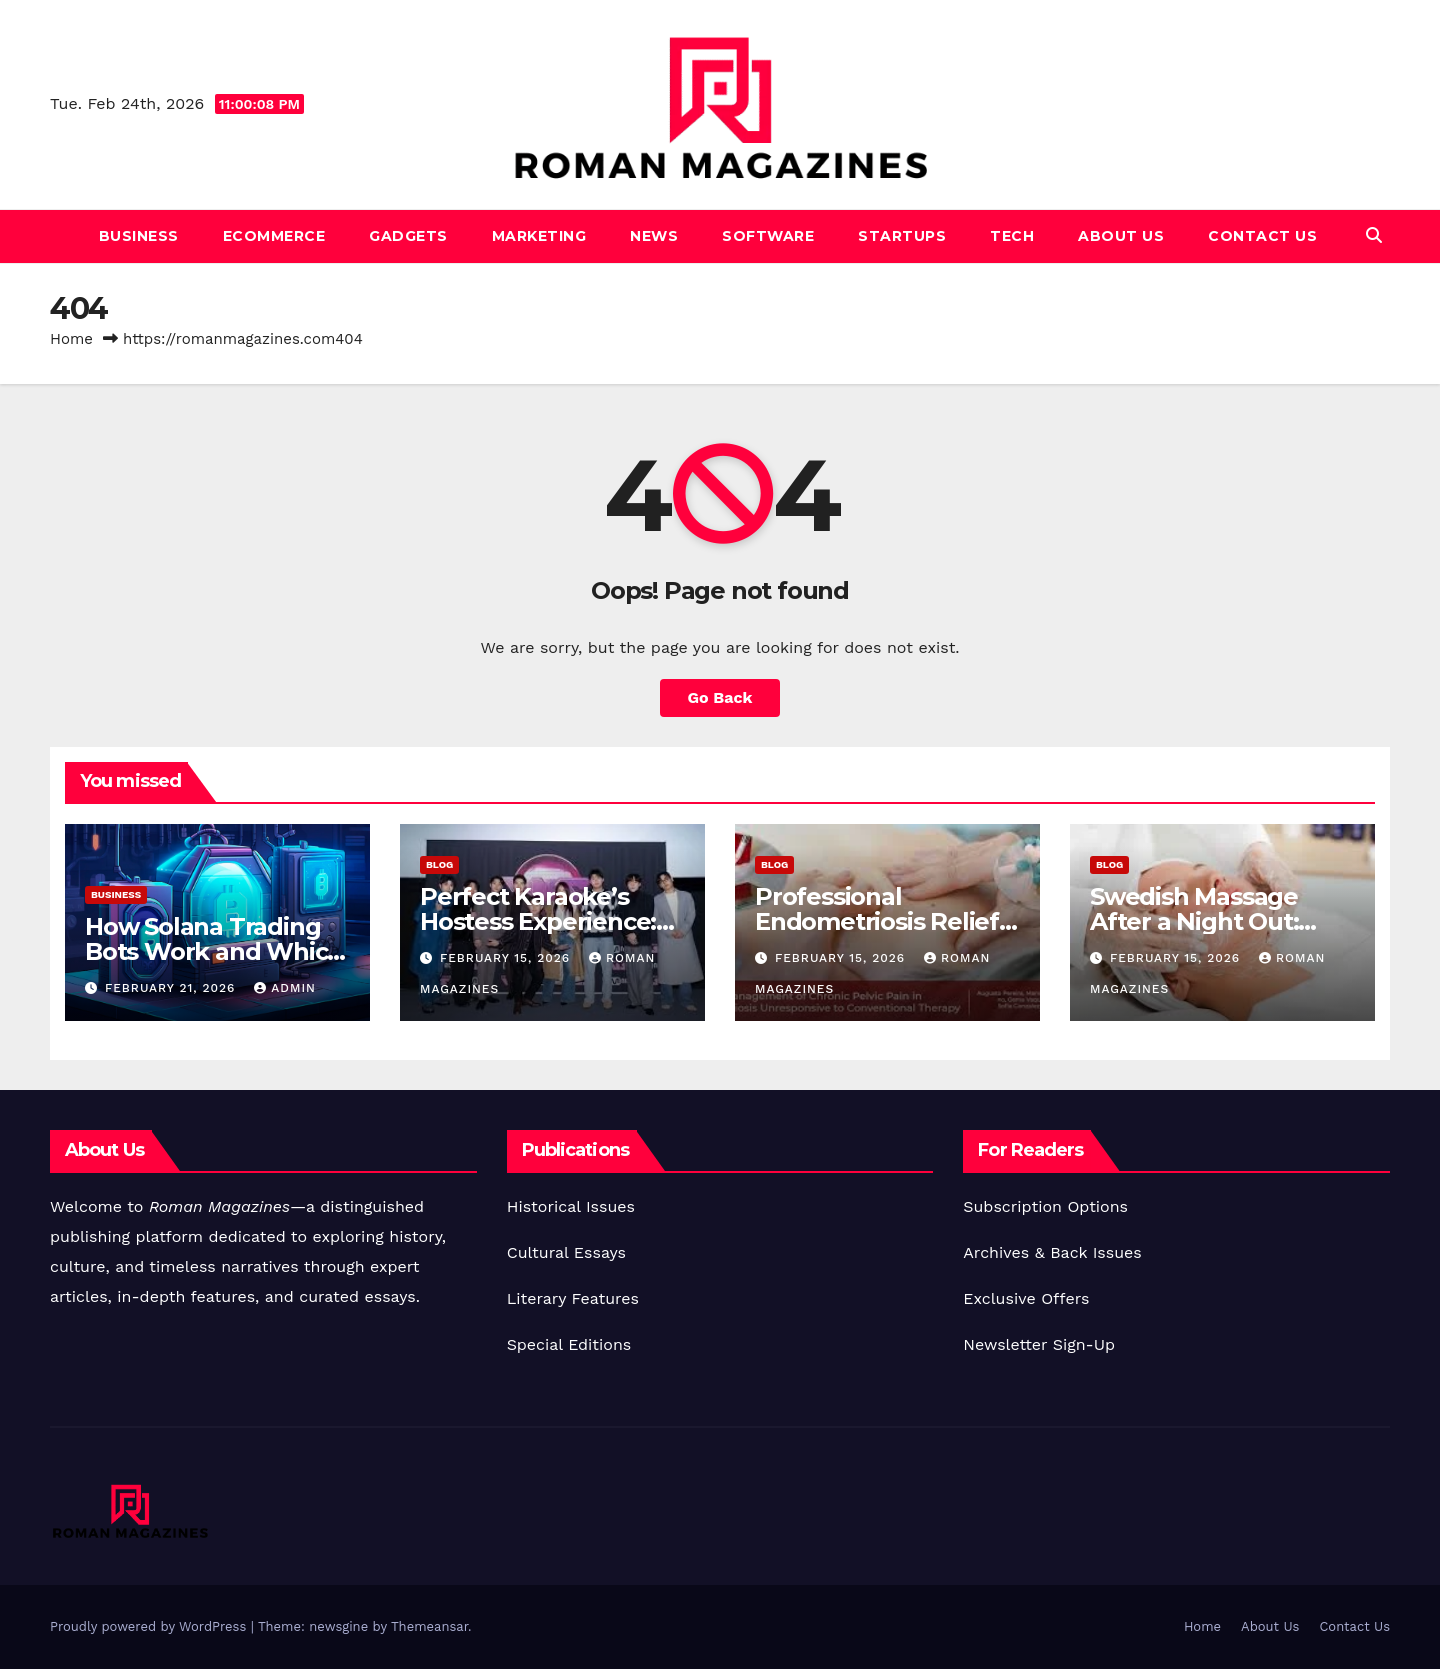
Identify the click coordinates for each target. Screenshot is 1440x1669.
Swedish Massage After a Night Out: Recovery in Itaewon (1209, 921)
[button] (1374, 235)
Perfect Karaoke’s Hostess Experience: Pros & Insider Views (539, 921)
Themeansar (429, 1626)
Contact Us (1262, 236)
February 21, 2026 (172, 988)
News (654, 236)
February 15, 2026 (507, 958)
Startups (902, 236)
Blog (439, 864)
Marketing (539, 236)
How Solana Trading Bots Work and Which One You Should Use (214, 951)
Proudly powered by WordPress (150, 1626)
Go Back (720, 697)
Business (139, 236)
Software (768, 236)
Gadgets (408, 236)
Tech (1012, 236)
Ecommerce (274, 236)
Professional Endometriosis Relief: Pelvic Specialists (880, 921)
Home (71, 339)
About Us (1121, 236)
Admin (285, 988)
